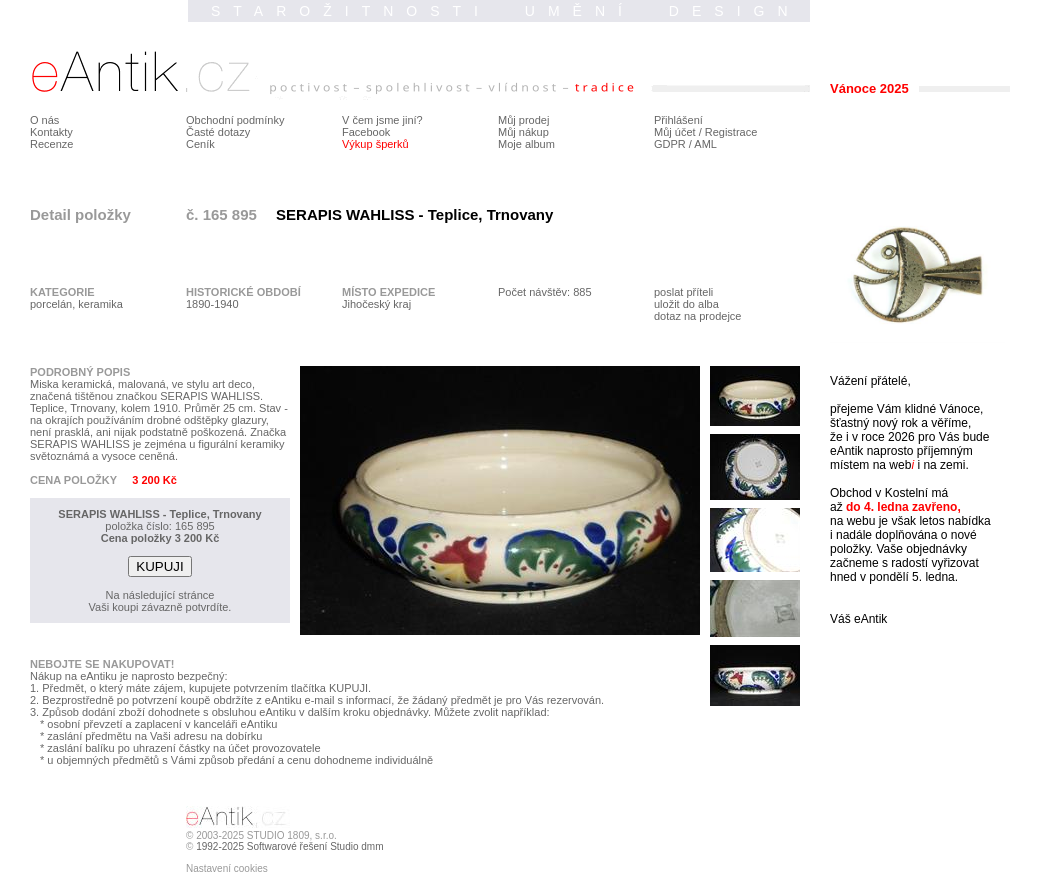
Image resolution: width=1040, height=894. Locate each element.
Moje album (526, 144)
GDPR (670, 144)
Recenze (51, 144)
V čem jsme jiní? (382, 120)
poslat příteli (683, 292)
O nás (44, 120)
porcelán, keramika (76, 304)
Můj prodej (523, 120)
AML (705, 144)
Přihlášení (678, 120)
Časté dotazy (218, 132)
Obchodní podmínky (235, 120)
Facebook (366, 132)
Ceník (200, 144)
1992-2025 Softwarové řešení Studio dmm (289, 846)
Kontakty (51, 132)
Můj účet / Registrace (705, 132)
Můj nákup (523, 132)
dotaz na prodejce (697, 316)
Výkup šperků (375, 144)
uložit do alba (686, 304)
